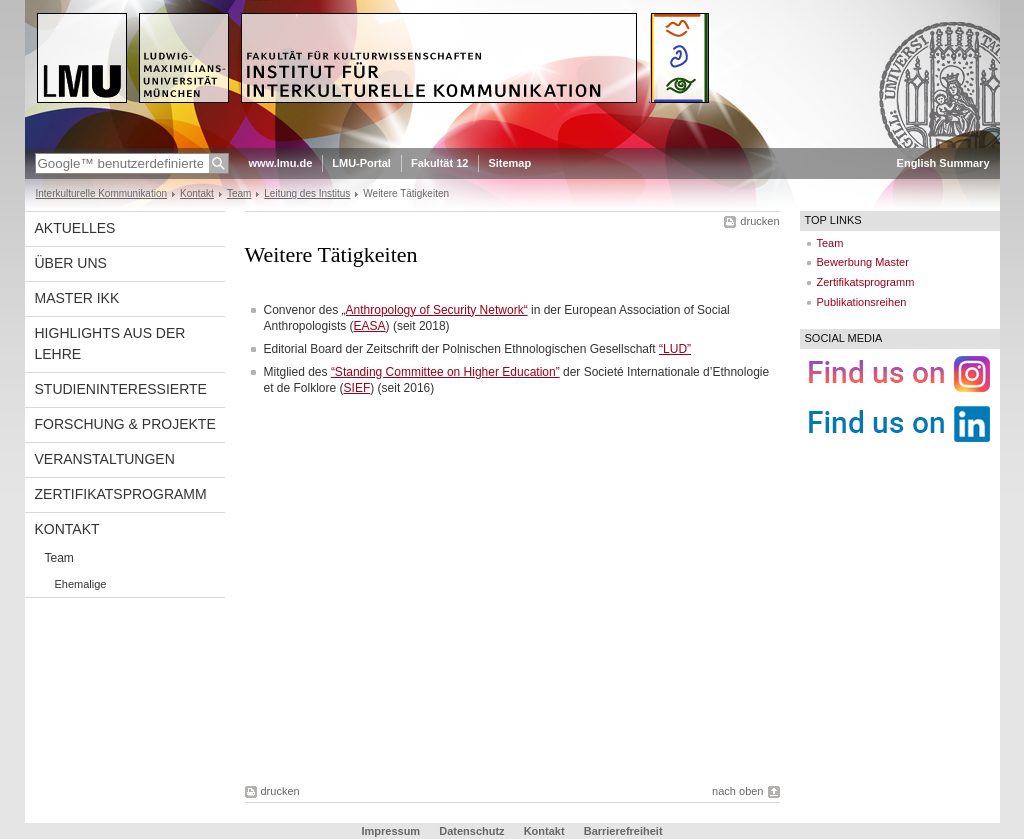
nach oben (737, 791)
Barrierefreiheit (623, 831)
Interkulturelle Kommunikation (102, 193)
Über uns (71, 263)
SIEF (357, 388)
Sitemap (509, 163)
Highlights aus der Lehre (110, 343)
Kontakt (197, 193)
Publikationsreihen (862, 302)
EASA (370, 326)
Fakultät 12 (439, 163)
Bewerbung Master (863, 262)
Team (239, 193)
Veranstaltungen (105, 459)
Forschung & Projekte (125, 424)
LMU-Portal (361, 163)
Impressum (390, 831)
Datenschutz (471, 831)
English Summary (943, 163)
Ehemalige (81, 584)
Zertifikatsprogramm (121, 494)
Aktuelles (75, 228)
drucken (759, 221)
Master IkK (77, 298)
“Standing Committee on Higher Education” (445, 372)
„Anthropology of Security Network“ (435, 310)
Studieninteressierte (121, 389)
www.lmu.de (281, 163)
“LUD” (675, 349)
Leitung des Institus (307, 193)
